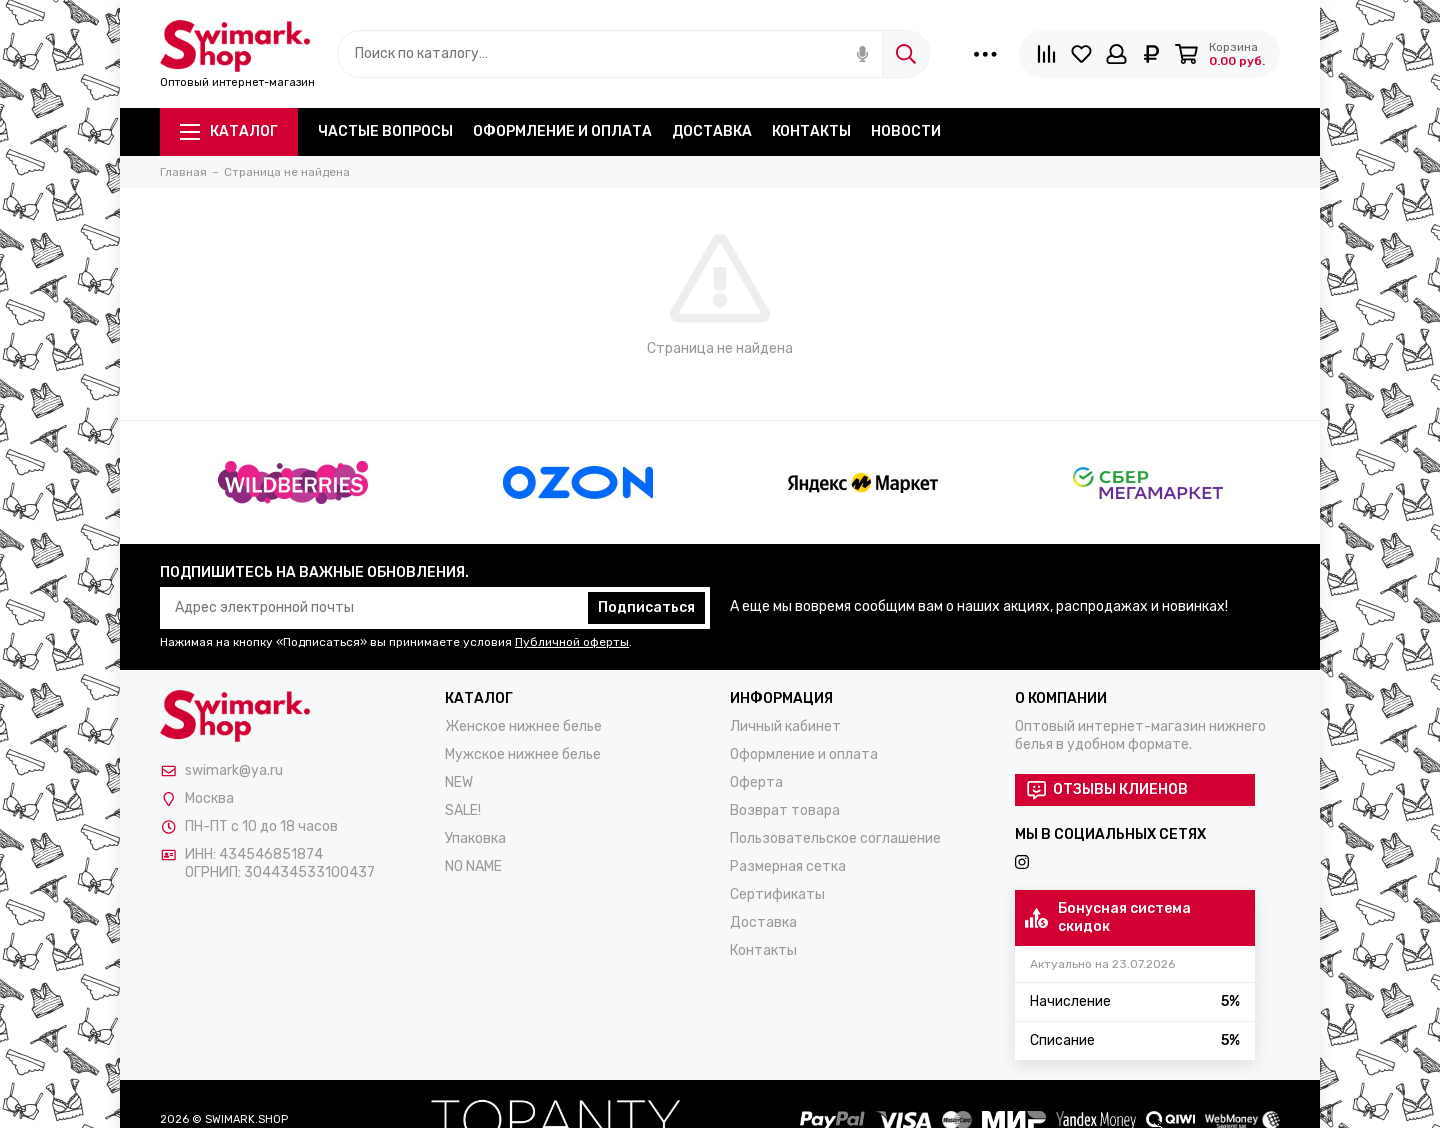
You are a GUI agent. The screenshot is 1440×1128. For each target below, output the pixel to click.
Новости (906, 131)
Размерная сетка (788, 866)
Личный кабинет (785, 726)
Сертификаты (777, 894)
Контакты (811, 131)
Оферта (756, 782)
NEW (459, 782)
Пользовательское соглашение (835, 838)
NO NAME (473, 866)
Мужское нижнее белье (523, 754)
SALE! (463, 810)
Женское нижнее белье (523, 726)
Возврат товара (785, 810)
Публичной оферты (572, 642)
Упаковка (475, 838)
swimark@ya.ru (234, 770)
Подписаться (646, 607)
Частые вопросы (385, 131)
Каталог (229, 131)
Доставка (712, 131)
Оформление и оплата (562, 131)
